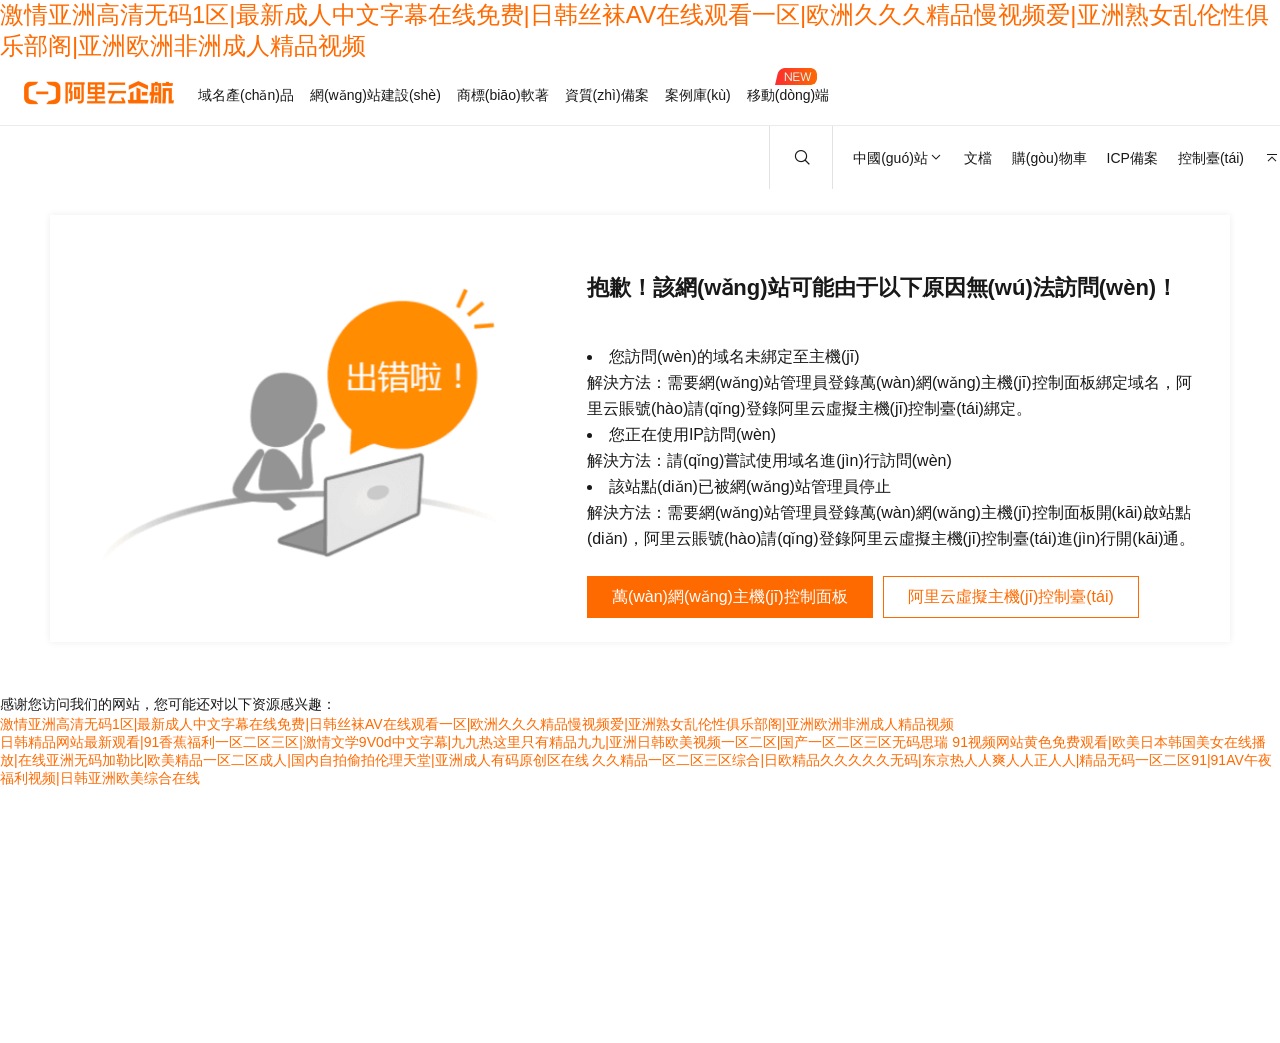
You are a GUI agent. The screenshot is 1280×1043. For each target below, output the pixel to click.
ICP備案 (1132, 158)
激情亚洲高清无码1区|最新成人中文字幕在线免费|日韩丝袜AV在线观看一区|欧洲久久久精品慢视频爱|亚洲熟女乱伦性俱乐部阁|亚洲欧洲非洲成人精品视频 (477, 724)
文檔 (978, 158)
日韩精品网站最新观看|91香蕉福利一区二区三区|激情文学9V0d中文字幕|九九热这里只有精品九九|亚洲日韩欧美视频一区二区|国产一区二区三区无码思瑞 (474, 742)
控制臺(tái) (1211, 158)
